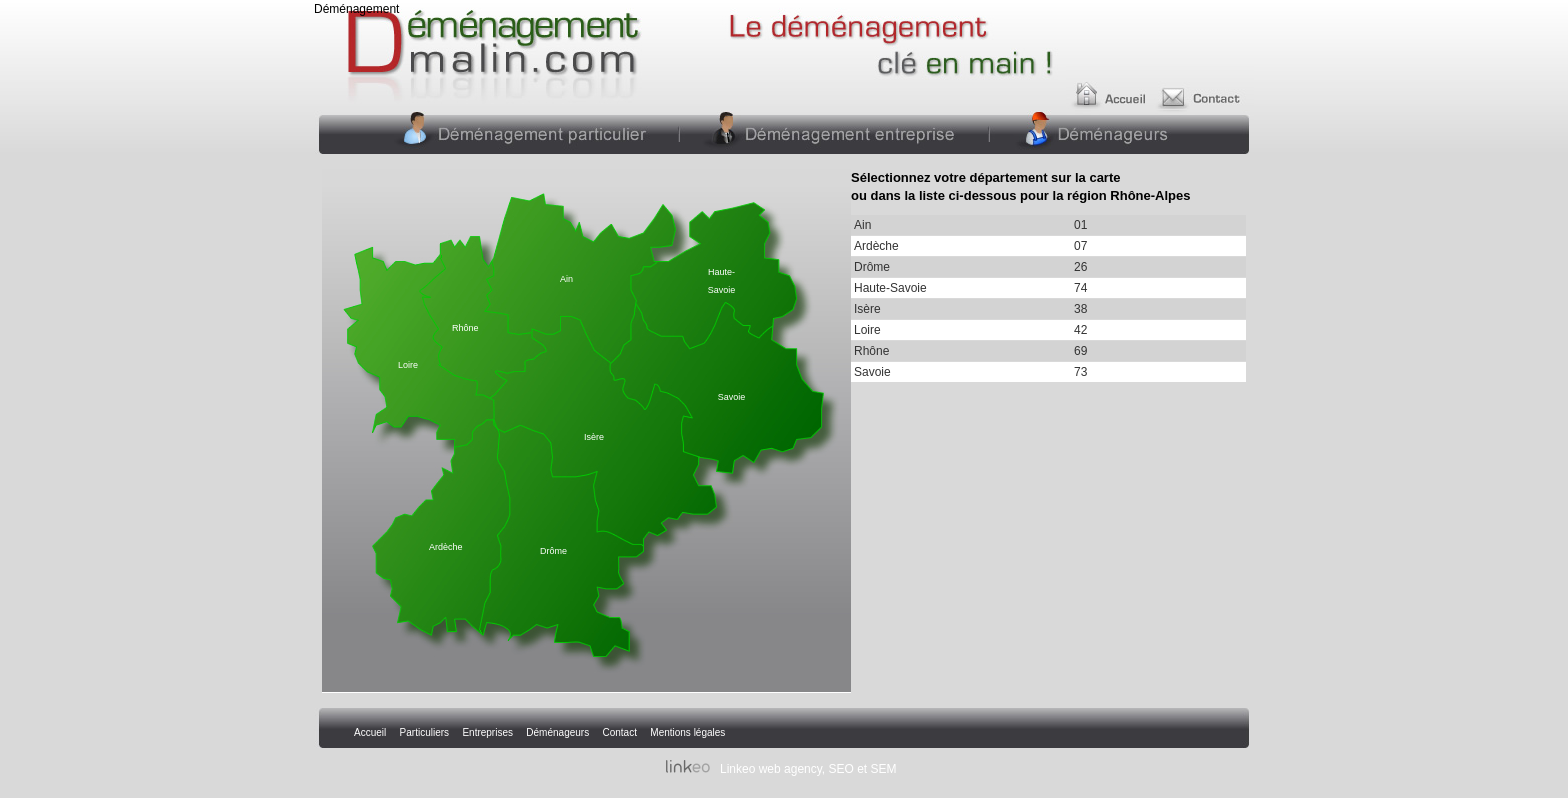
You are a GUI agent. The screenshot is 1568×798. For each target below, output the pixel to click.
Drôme (553, 551)
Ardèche (446, 547)
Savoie (732, 397)
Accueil (1112, 87)
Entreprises (832, 132)
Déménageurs (1096, 132)
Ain (566, 279)
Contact (1206, 87)
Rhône (465, 328)
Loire (408, 365)
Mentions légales (687, 732)
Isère (594, 437)
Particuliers (531, 132)
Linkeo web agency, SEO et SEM (808, 769)
